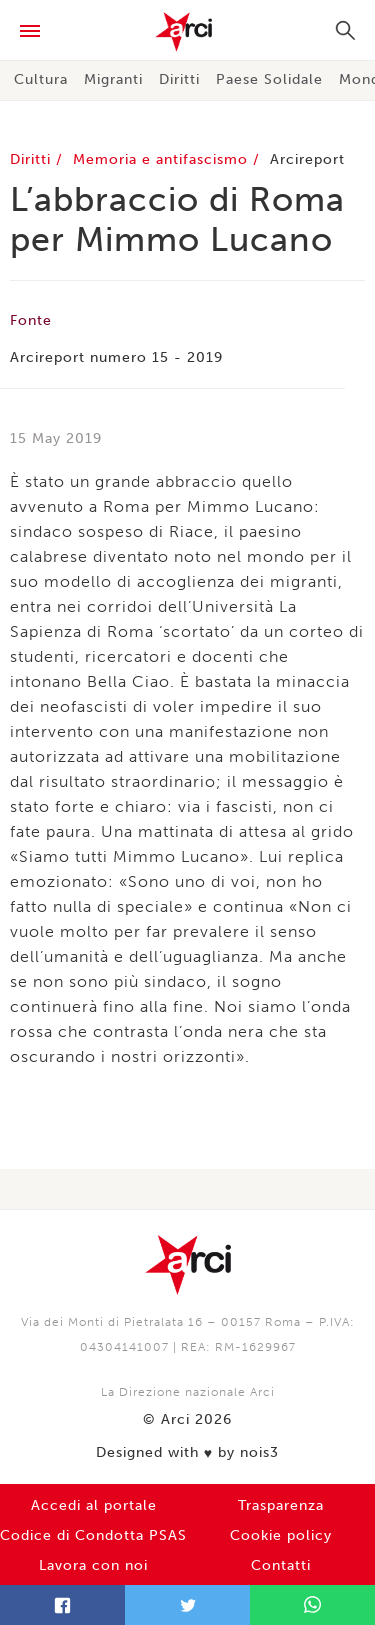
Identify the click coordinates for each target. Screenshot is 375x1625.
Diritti (179, 79)
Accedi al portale (94, 1505)
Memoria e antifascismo (163, 159)
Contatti (281, 1565)
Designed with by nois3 (187, 1453)
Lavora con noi (93, 1565)
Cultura (41, 79)
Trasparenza (281, 1505)
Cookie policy (281, 1535)
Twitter (187, 1605)
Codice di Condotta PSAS (93, 1535)
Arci (187, 32)
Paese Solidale (269, 79)
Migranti (113, 79)
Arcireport (307, 159)
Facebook (62, 1605)
